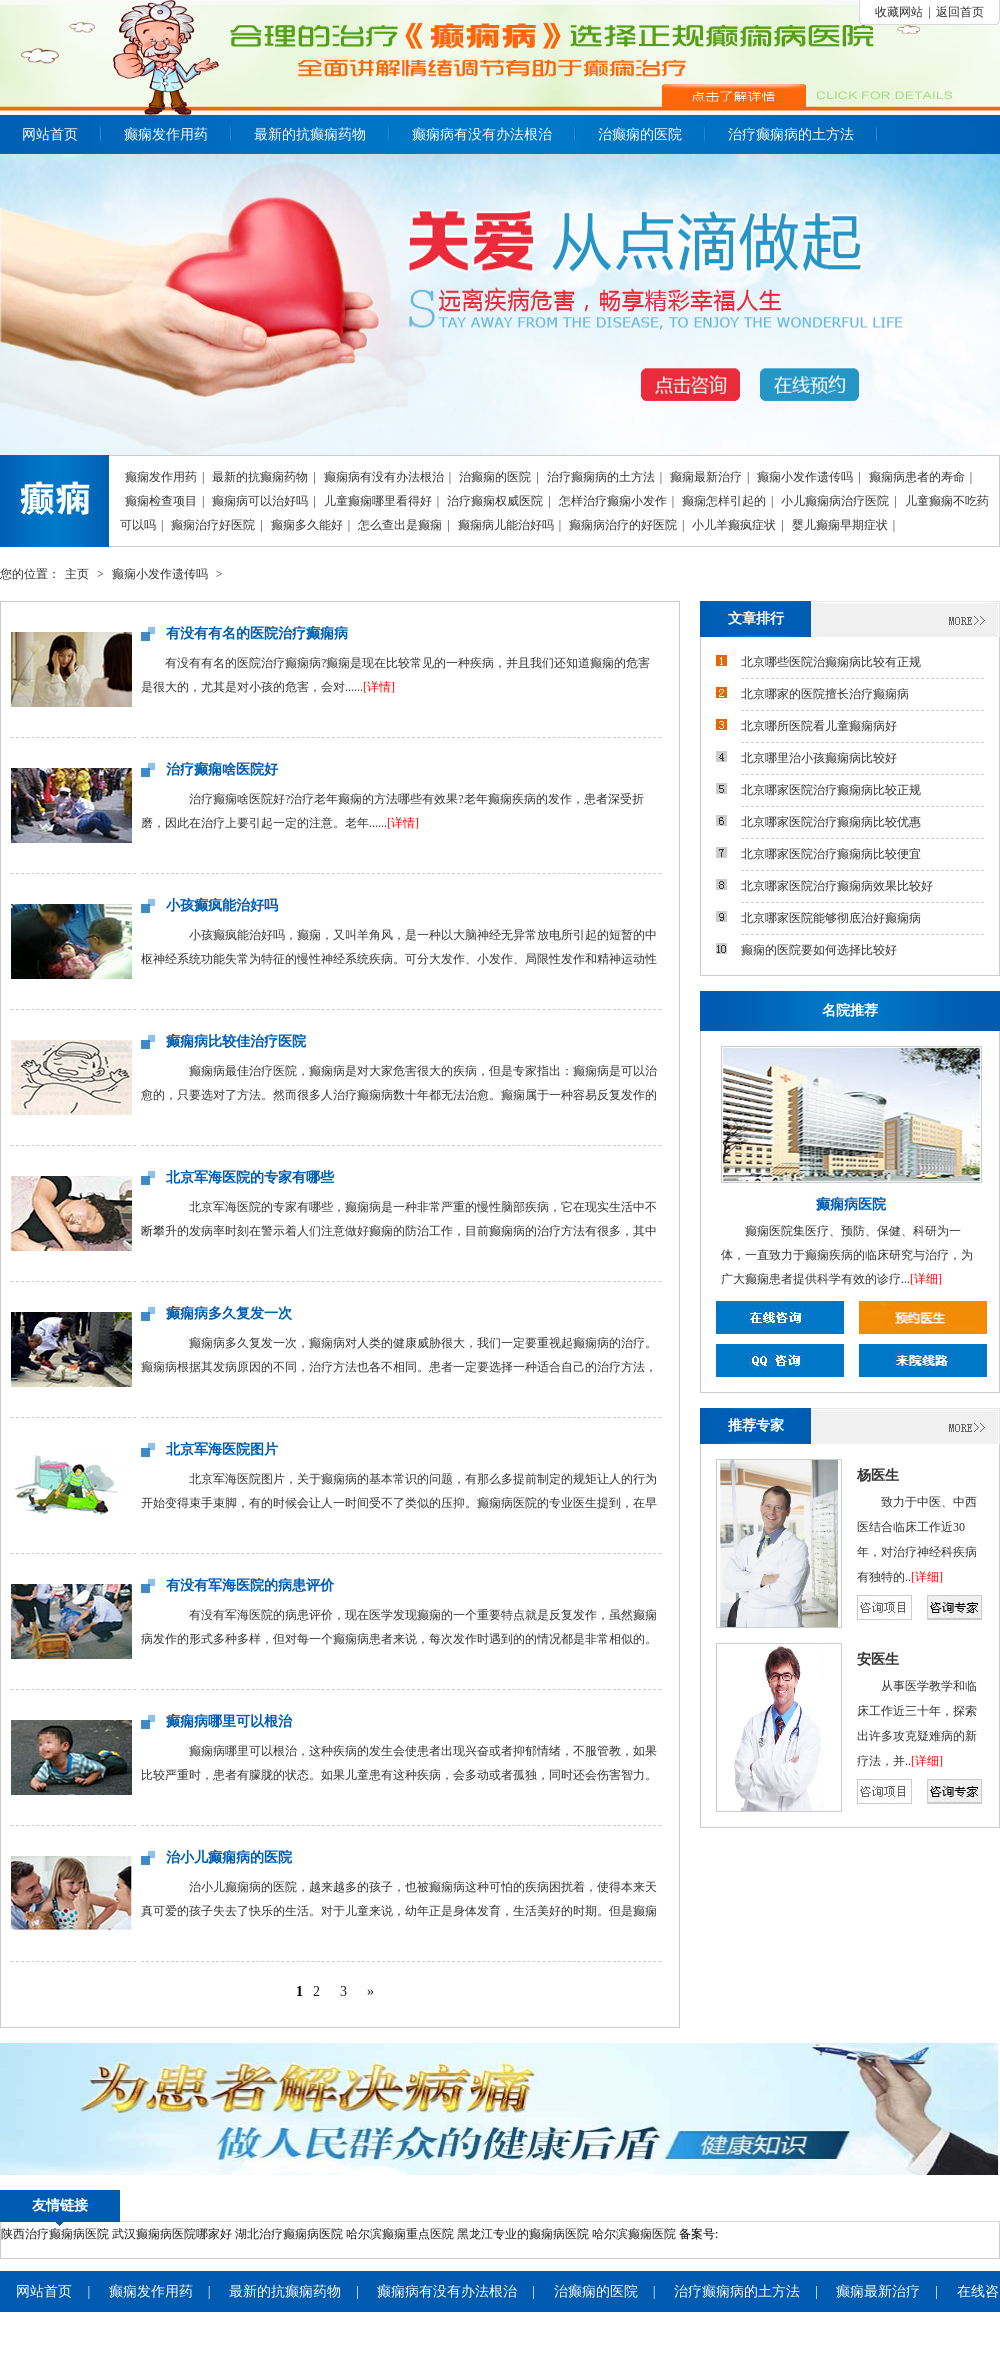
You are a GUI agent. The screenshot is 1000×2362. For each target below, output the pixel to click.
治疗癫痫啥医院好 (222, 769)
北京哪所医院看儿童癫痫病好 (819, 726)
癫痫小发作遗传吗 (805, 477)
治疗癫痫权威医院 (495, 501)
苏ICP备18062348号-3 (774, 2234)
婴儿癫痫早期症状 (840, 525)
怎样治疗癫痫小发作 (613, 501)
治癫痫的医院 (640, 134)
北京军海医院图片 (222, 1449)
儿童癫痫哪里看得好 (378, 501)
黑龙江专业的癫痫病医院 (523, 2234)
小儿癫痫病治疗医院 (835, 501)
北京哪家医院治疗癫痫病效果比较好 (837, 886)
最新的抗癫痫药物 (310, 134)
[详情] (379, 687)
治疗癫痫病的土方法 (791, 134)
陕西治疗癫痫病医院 (55, 2234)
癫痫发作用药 (166, 134)
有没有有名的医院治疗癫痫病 (257, 633)
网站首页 (50, 134)
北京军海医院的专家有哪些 (250, 1177)
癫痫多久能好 (307, 525)
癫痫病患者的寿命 (917, 477)
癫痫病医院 (851, 1204)
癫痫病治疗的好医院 (623, 525)
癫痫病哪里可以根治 (229, 1721)
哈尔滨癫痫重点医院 (400, 2234)
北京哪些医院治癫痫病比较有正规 (831, 662)
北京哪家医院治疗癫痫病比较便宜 (831, 854)
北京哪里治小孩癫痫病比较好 (819, 758)
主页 (77, 574)
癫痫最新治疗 (706, 477)
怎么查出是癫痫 (400, 525)
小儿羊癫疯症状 (734, 525)
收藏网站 (899, 12)
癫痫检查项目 (161, 501)
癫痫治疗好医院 (213, 525)
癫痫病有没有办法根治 (482, 134)
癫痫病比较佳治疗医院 (236, 1041)
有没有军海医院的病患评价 (250, 1585)
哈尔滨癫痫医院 (634, 2234)
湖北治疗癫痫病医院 (289, 2234)
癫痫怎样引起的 (724, 501)
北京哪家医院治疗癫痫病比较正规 (831, 790)
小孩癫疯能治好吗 (222, 905)
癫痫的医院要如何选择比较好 (819, 950)
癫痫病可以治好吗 (260, 501)
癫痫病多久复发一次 (229, 1313)
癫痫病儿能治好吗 (506, 525)
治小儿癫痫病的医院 (229, 1857)
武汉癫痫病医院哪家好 (172, 2234)
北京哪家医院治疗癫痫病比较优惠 (831, 822)
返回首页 (960, 12)
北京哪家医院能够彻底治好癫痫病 (831, 918)
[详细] (926, 1279)
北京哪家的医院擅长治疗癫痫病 (825, 694)
